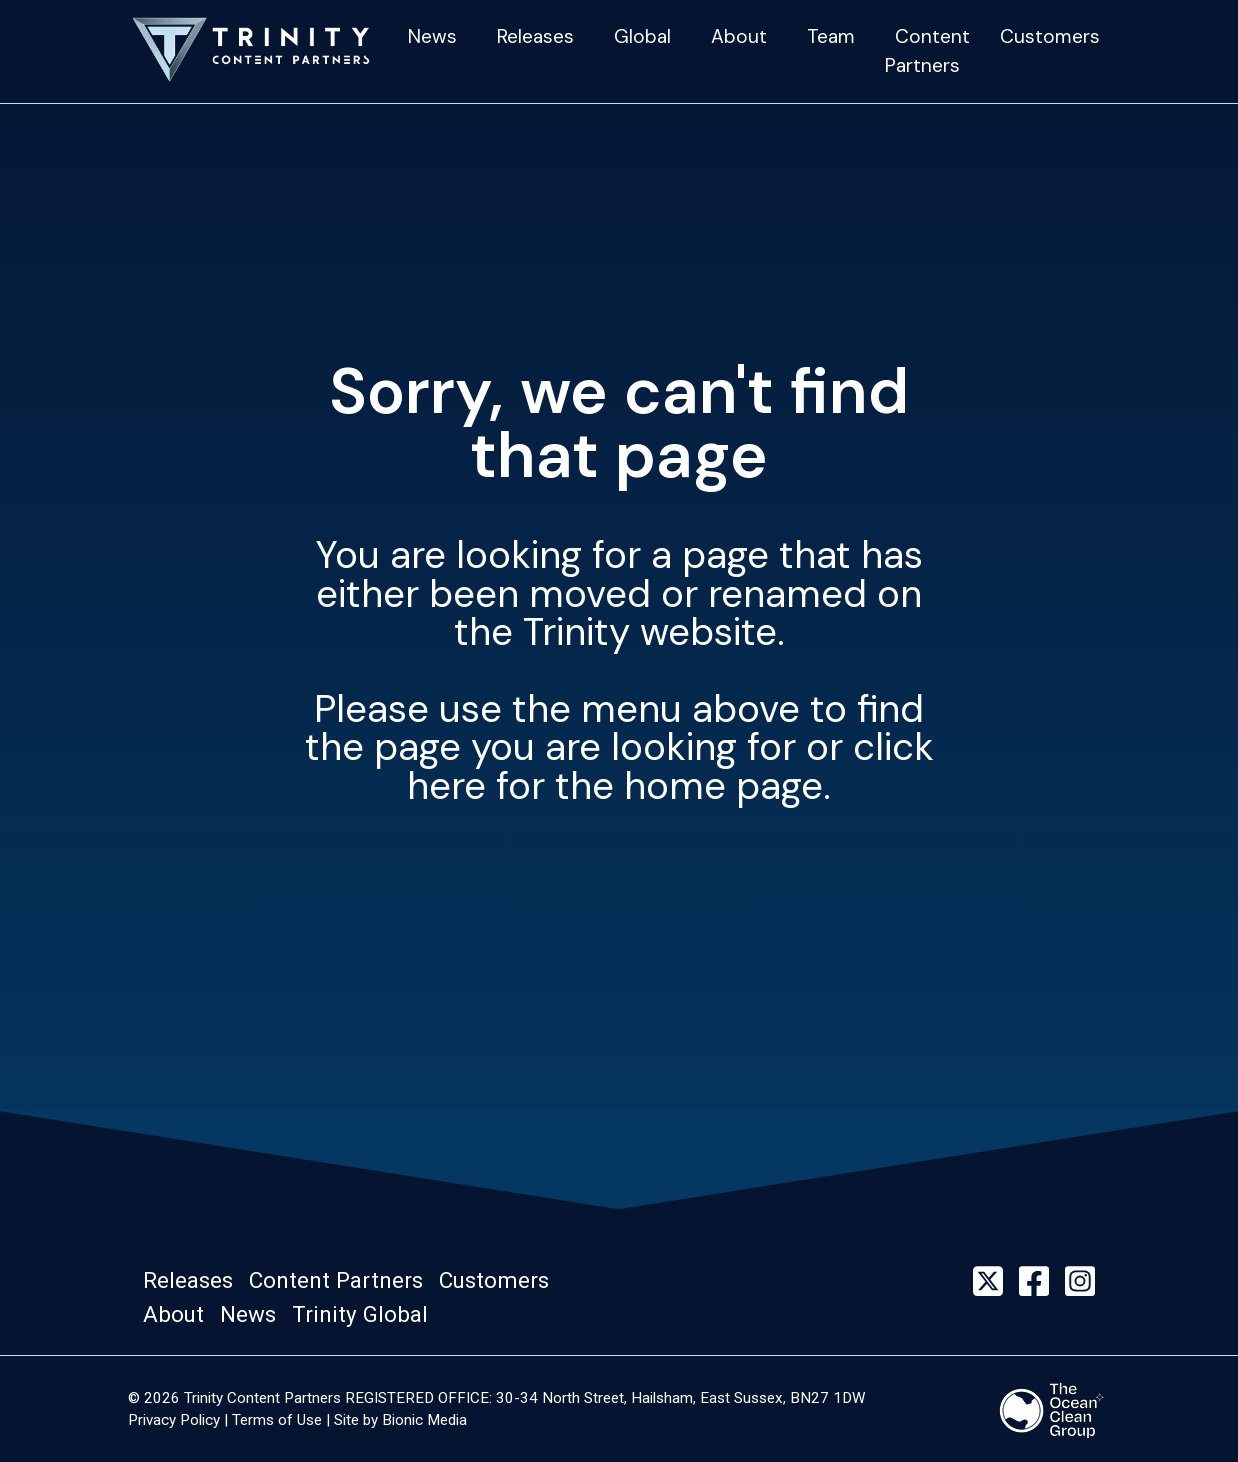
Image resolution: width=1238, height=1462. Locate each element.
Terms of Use (277, 1420)
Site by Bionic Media (400, 1420)
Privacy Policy (174, 1420)
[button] (194, 1281)
